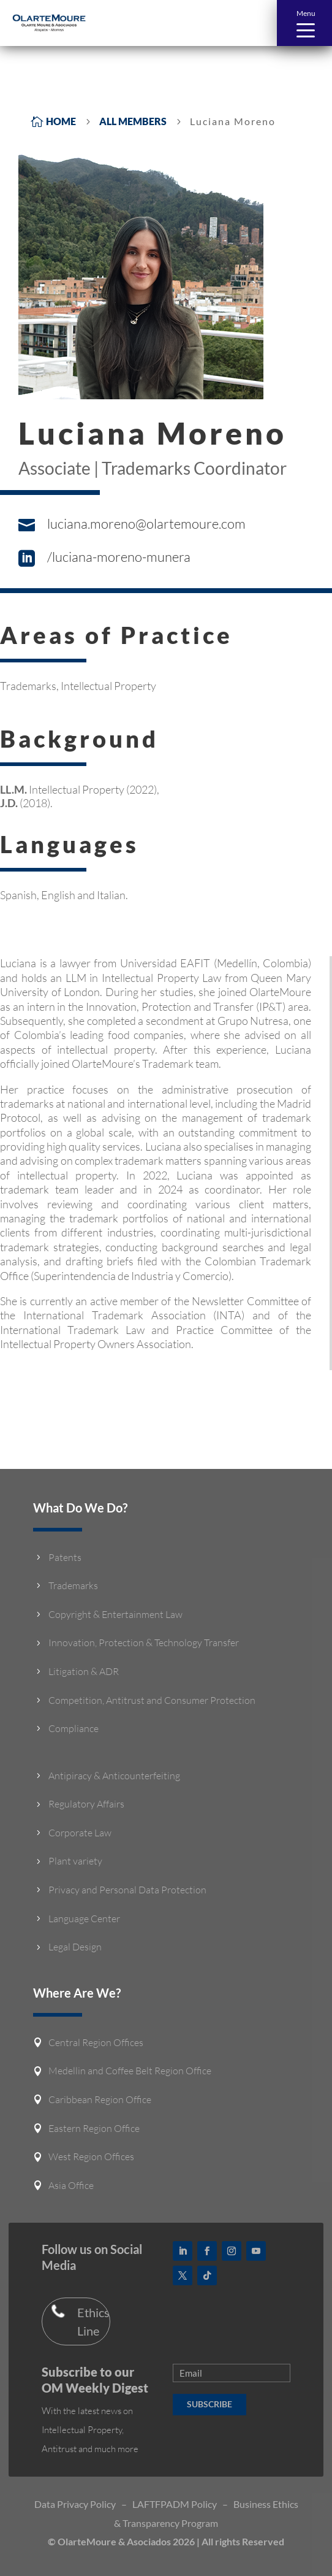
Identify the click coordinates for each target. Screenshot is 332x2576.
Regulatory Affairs (86, 1804)
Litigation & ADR (83, 1671)
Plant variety (75, 1861)
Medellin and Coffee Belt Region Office (129, 2070)
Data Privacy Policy (75, 2504)
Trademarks (73, 1585)
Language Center (84, 1918)
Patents (64, 1557)
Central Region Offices (95, 2042)
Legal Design (75, 1947)
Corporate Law (79, 1833)
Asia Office (71, 2185)
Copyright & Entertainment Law (115, 1614)
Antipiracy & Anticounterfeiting (114, 1775)
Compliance (73, 1728)
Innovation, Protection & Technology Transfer (143, 1642)
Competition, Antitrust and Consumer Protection (151, 1700)
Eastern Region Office (94, 2128)
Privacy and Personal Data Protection (127, 1890)
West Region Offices (91, 2156)
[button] (304, 23)
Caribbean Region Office (99, 2099)
